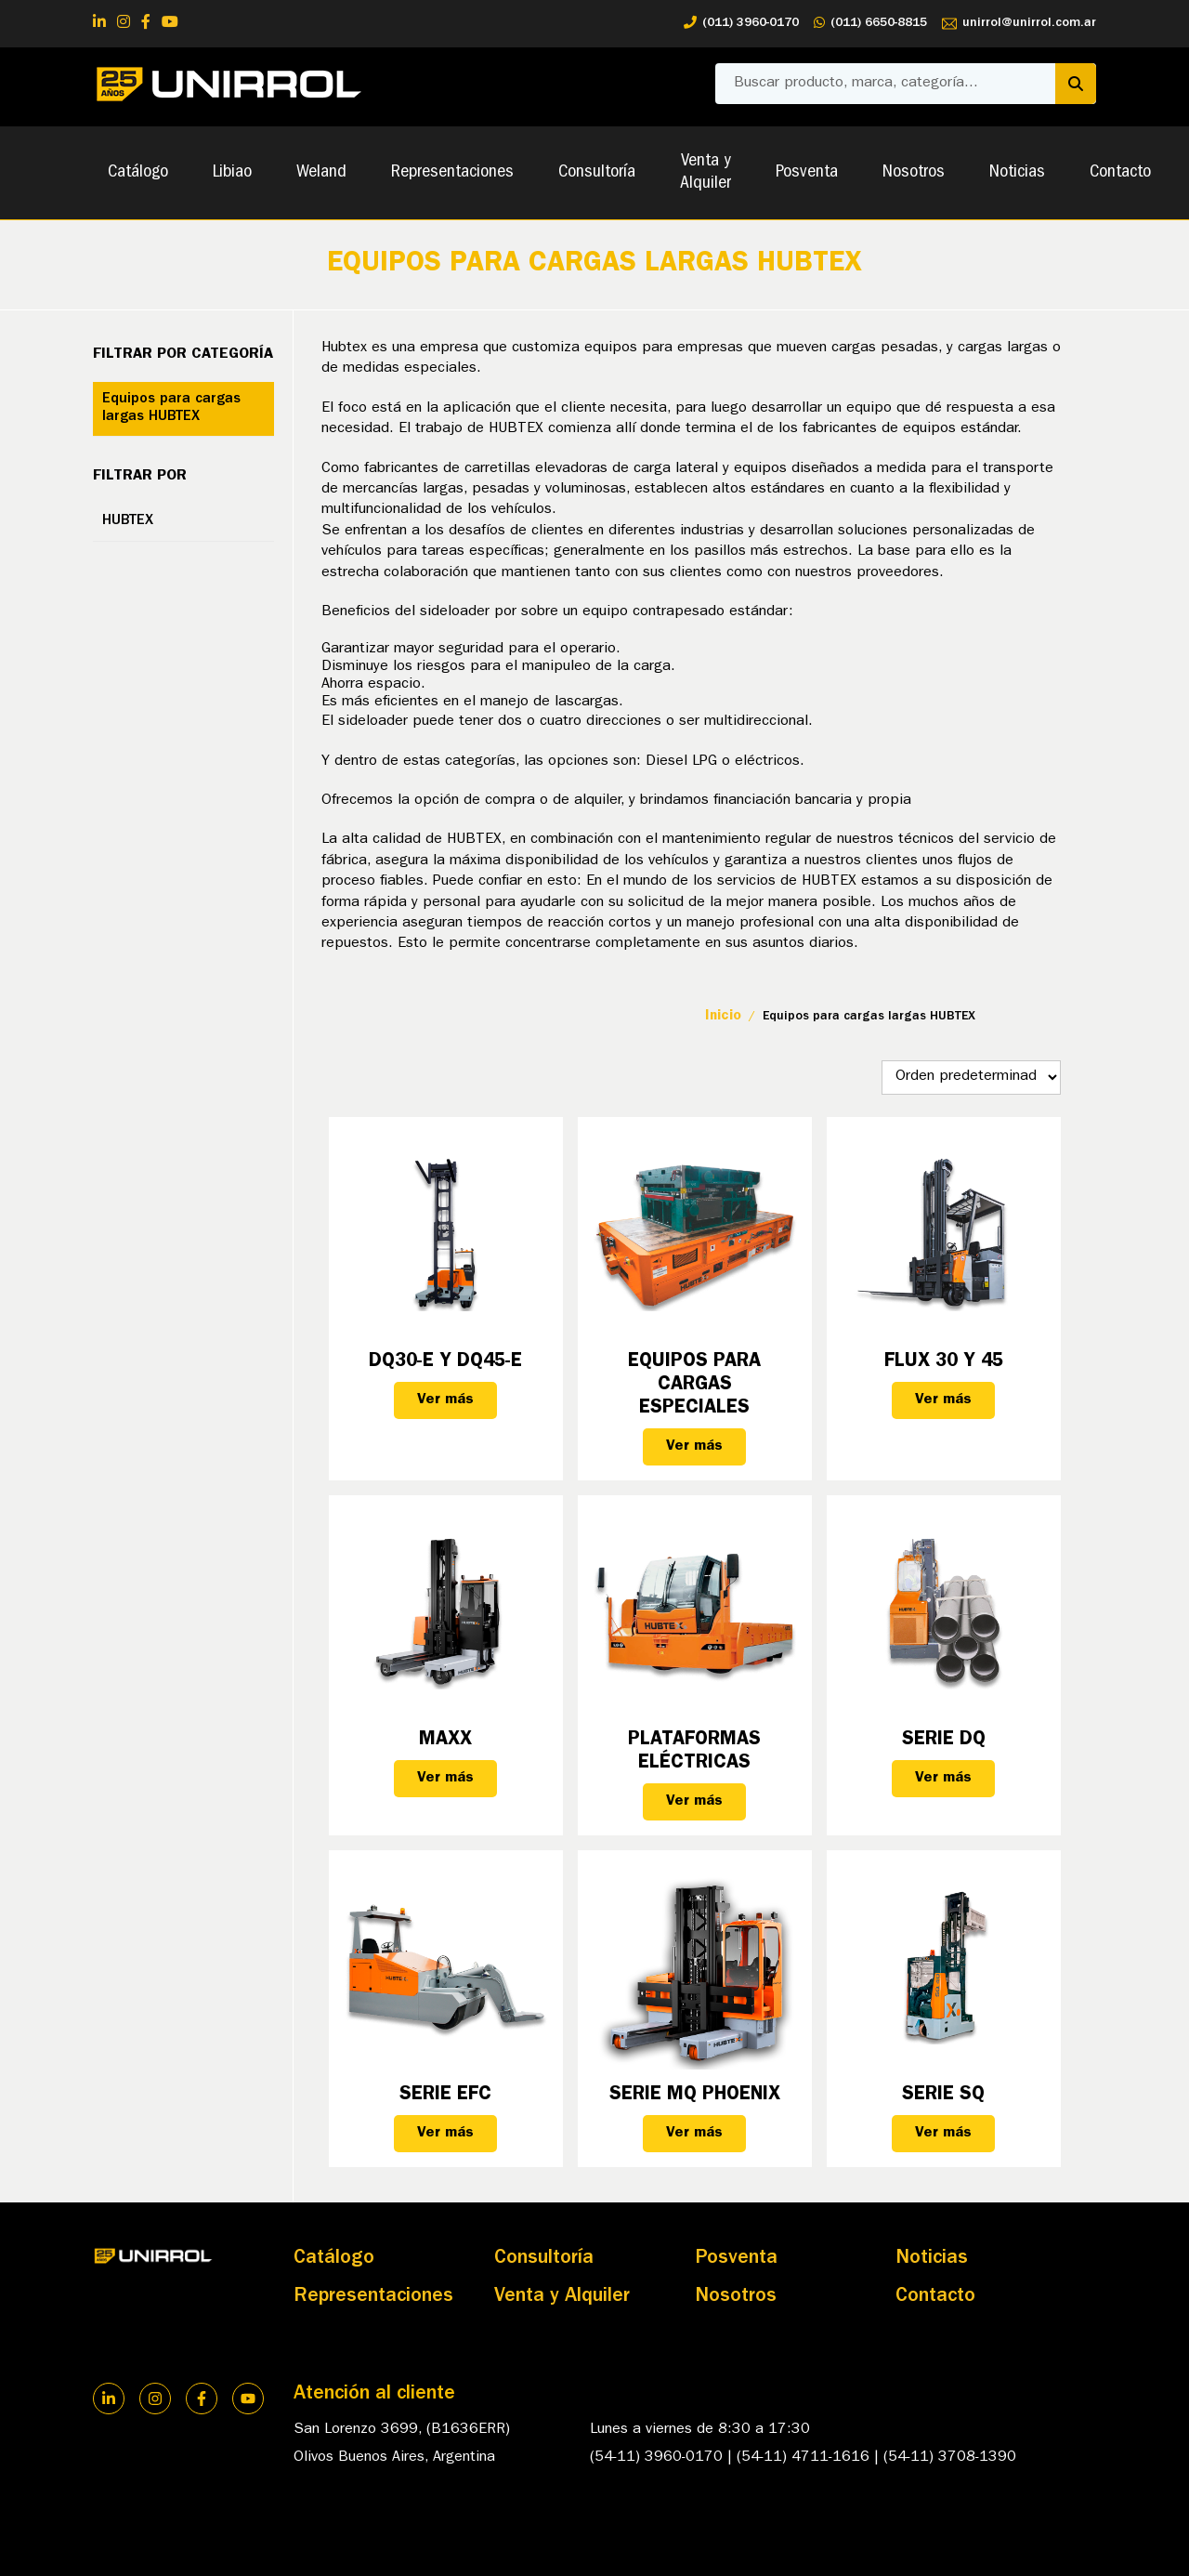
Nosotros (913, 173)
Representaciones (452, 173)
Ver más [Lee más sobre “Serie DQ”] (943, 1778)
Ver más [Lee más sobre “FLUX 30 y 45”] (943, 1400)
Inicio (723, 1017)
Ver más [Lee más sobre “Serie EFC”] (445, 2133)
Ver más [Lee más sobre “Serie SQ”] (943, 2133)
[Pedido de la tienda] (971, 1077)
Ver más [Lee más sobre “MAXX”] (445, 1778)
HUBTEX (127, 521)
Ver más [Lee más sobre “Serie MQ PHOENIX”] (694, 2133)
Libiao (232, 173)
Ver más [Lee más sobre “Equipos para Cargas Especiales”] (694, 1446)
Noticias (1017, 173)
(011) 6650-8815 (870, 24)
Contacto (1120, 173)
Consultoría (596, 173)
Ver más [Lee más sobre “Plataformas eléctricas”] (694, 1801)
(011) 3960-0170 (741, 24)
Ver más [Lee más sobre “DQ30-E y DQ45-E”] (445, 1400)
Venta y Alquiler (705, 172)
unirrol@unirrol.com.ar (1019, 24)
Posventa (807, 173)
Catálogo (138, 173)
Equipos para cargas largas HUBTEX (171, 408)
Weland (321, 173)
